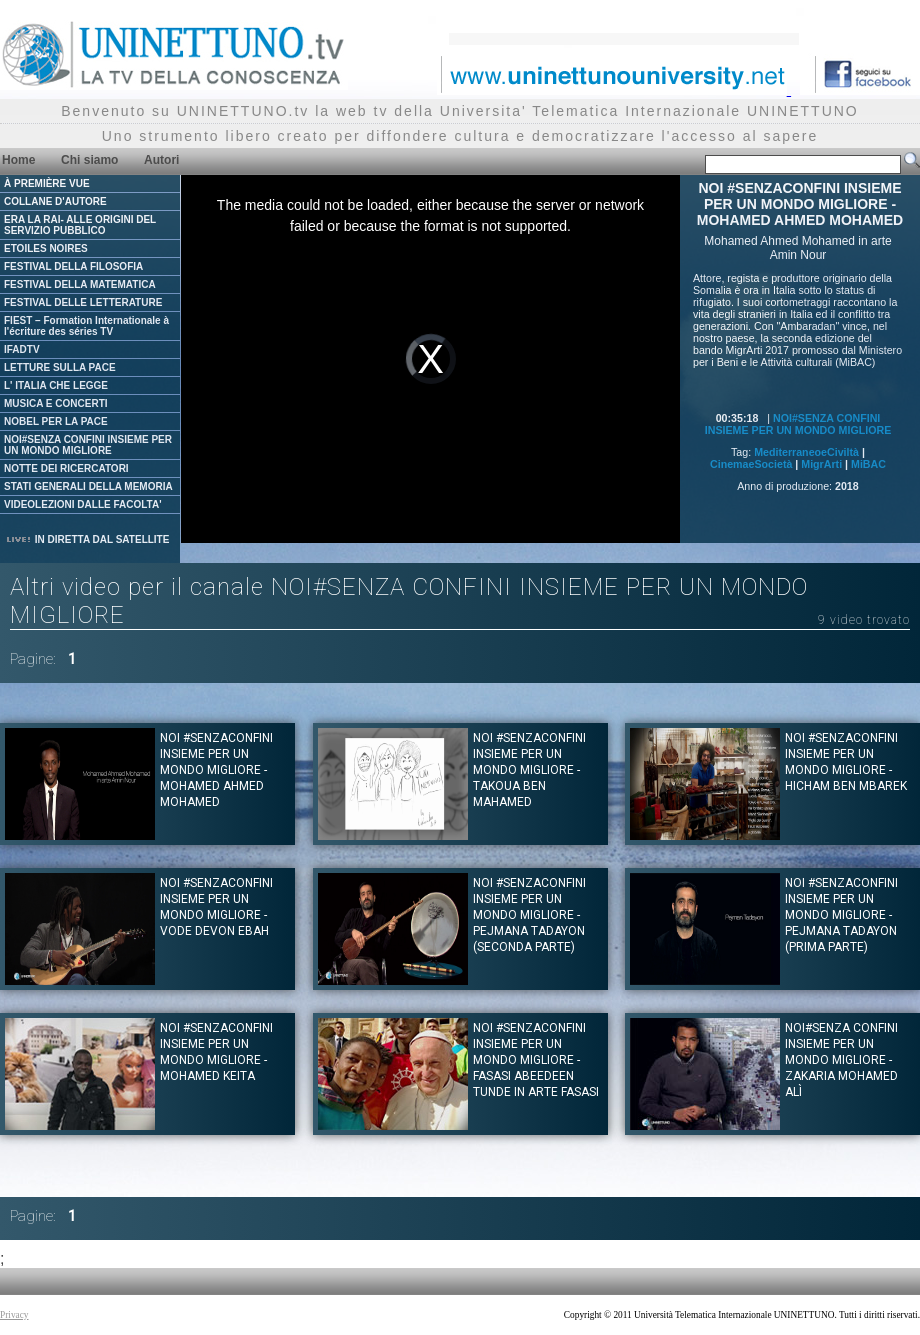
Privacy (14, 1315)
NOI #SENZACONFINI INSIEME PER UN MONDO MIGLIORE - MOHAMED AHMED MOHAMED (216, 770)
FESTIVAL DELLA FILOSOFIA (73, 266)
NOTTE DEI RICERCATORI (66, 468)
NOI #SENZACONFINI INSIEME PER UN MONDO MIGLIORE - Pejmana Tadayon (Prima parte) (841, 915)
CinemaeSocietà (751, 464)
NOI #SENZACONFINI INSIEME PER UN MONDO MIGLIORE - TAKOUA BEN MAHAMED (529, 770)
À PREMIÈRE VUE (47, 183)
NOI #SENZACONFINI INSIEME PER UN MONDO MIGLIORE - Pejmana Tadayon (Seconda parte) (529, 915)
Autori (161, 160)
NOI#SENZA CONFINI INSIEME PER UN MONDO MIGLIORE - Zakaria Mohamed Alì (841, 1060)
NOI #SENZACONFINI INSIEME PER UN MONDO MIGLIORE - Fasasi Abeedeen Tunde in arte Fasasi (536, 1060)
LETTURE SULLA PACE (60, 367)
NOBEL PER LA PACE (56, 421)
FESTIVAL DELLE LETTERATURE (83, 302)
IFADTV (22, 349)
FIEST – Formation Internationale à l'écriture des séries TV (86, 326)
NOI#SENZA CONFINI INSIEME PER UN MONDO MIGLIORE (88, 445)
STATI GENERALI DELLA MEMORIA (88, 486)
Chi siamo (89, 160)
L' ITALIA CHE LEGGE (56, 385)
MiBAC (868, 464)
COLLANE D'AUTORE (55, 201)
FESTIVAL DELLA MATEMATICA (80, 284)
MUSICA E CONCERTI (56, 403)
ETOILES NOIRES (46, 248)
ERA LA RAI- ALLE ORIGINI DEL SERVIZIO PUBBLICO (80, 225)
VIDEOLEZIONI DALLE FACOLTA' (83, 504)
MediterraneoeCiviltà (806, 452)
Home (18, 160)
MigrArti (821, 464)
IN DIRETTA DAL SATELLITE (87, 539)
